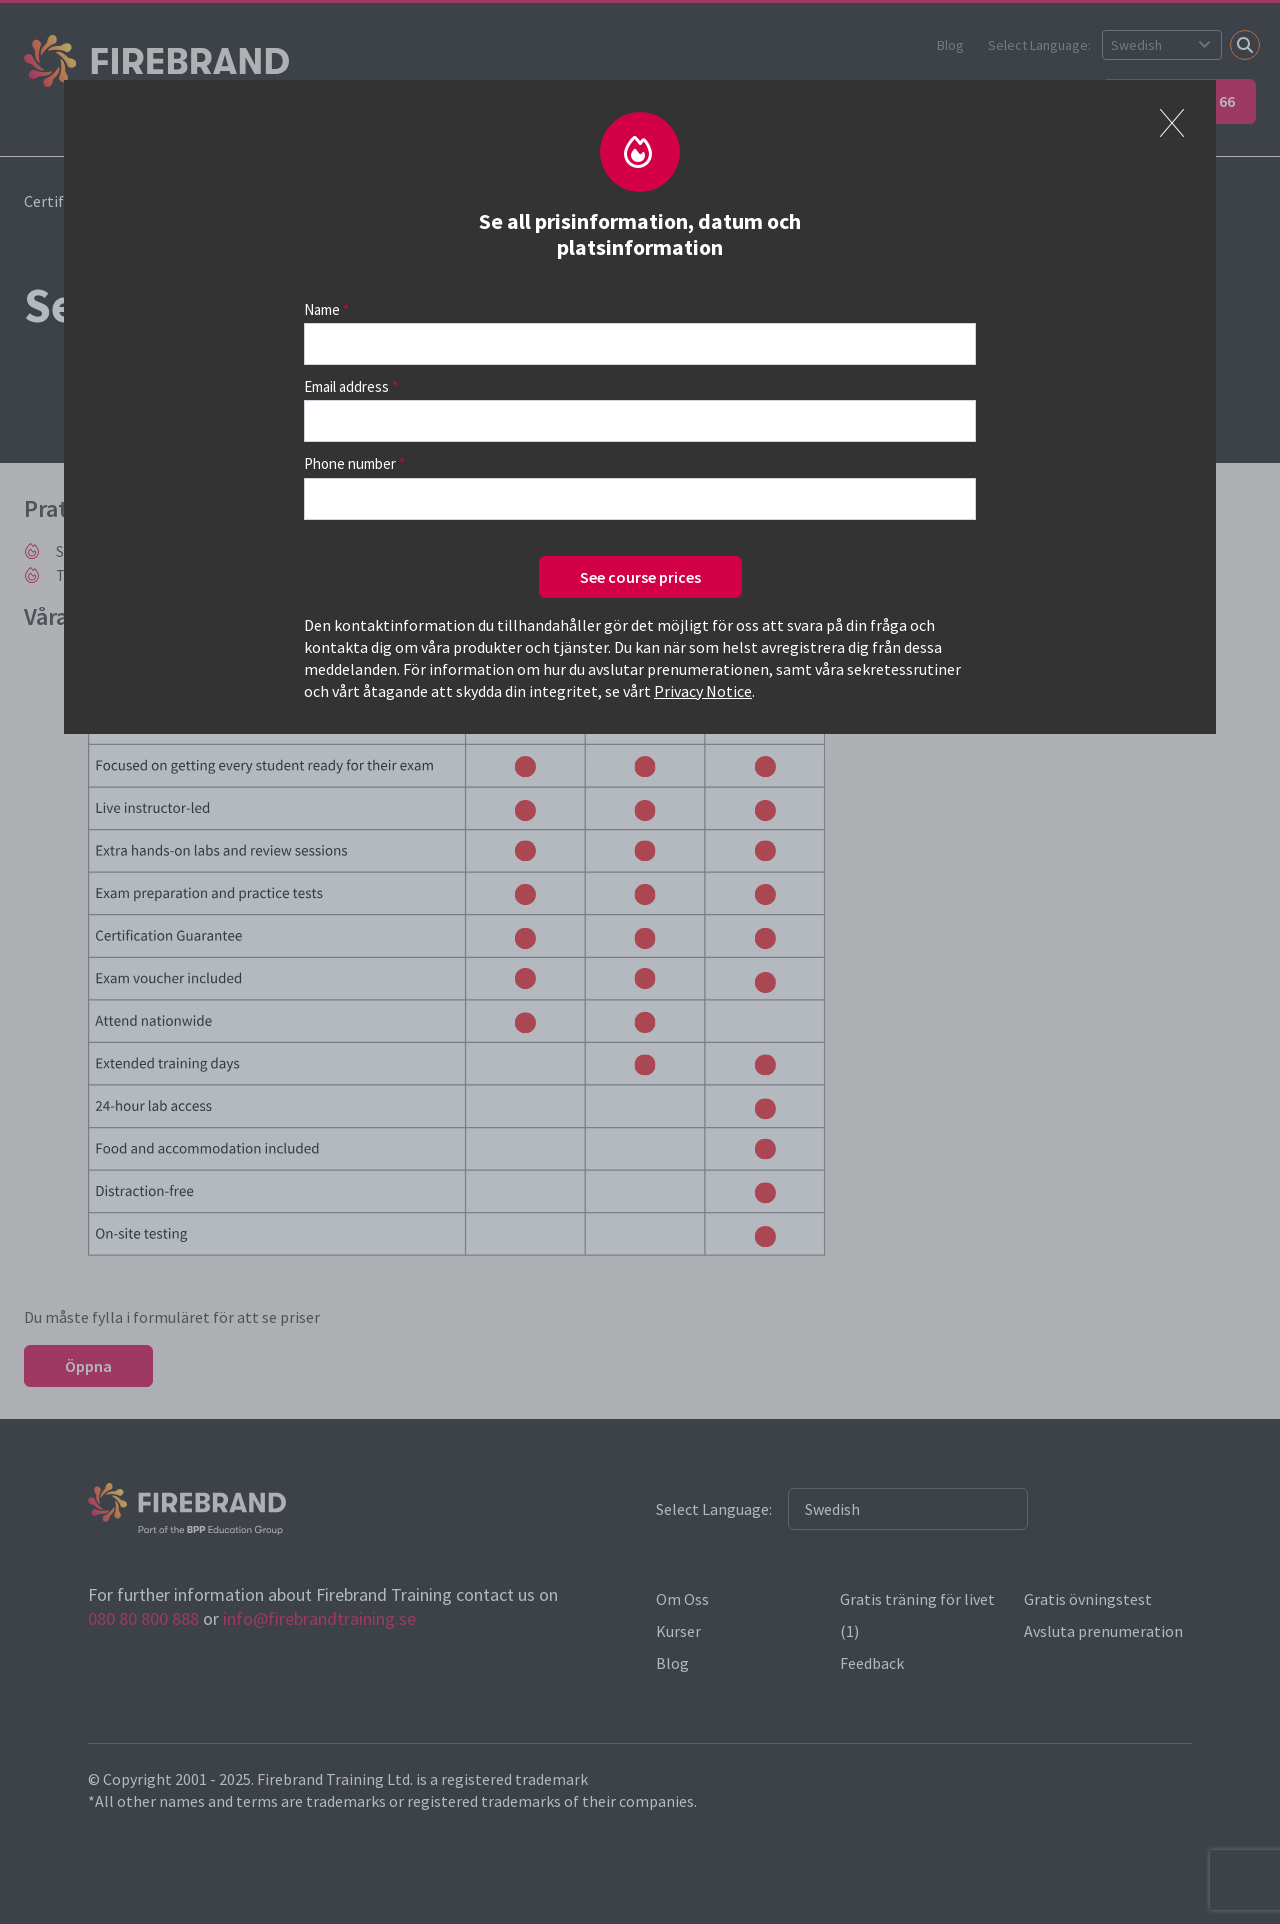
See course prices (640, 577)
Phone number (350, 463)
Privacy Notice (703, 691)
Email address (346, 386)
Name (322, 309)
